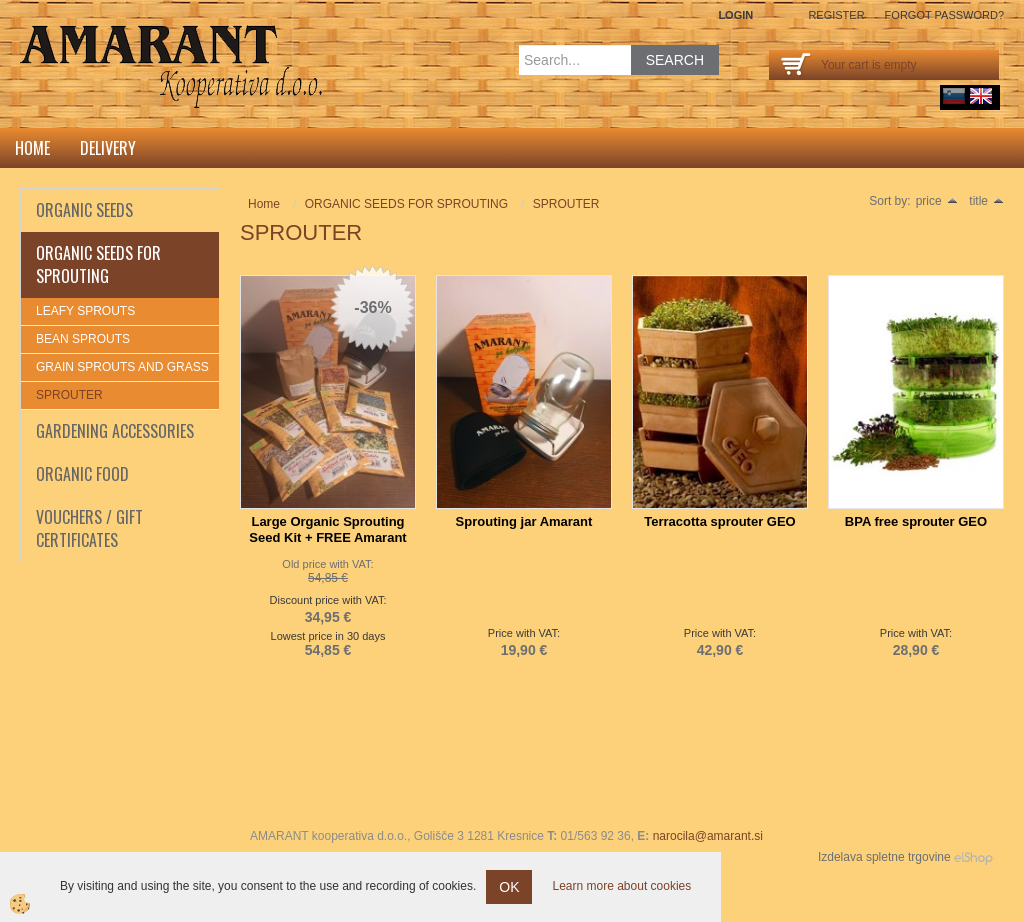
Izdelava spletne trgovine (884, 857)
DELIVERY (108, 148)
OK (509, 887)
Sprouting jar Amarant (524, 521)
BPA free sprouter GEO (916, 521)
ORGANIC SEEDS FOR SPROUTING (406, 204)
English (981, 96)
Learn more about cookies (621, 886)
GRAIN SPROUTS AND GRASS (122, 367)
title (986, 201)
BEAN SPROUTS (83, 339)
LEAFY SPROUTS (85, 311)
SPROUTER (69, 395)
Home (32, 148)
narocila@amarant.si (708, 836)
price (937, 201)
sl (954, 96)
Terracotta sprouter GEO (719, 521)
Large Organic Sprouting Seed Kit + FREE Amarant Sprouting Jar (327, 537)
